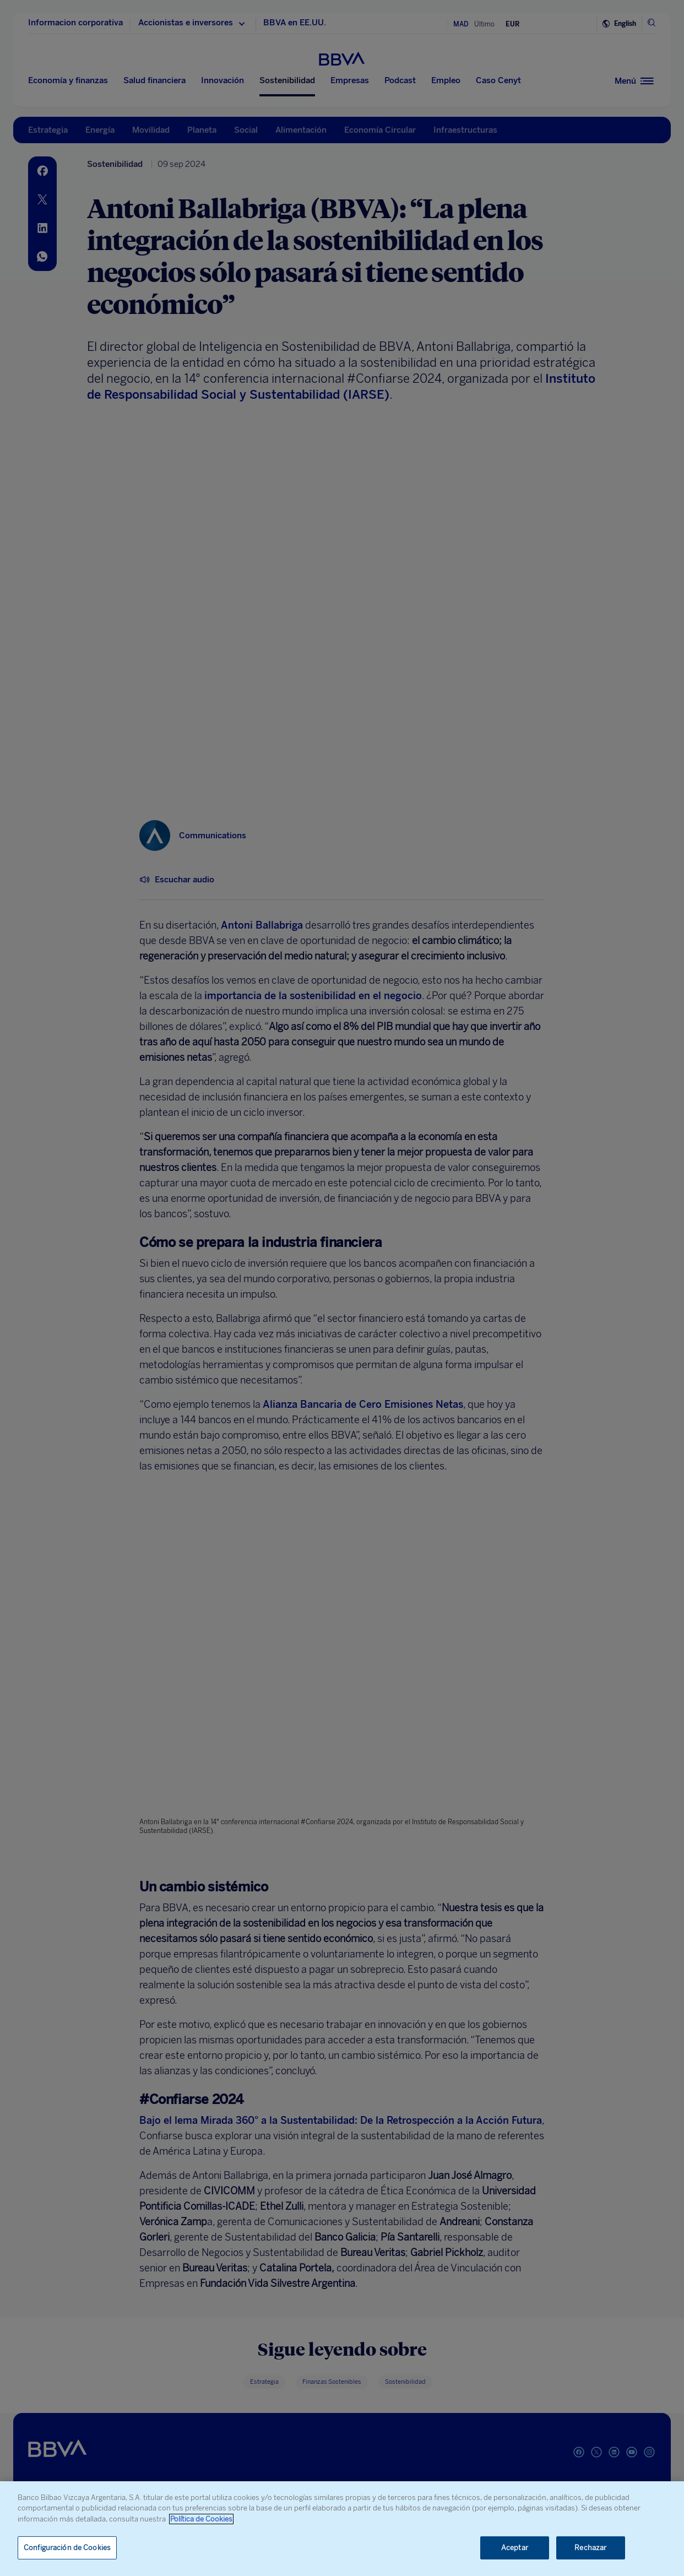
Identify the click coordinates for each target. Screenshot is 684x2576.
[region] (342, 2528)
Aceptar (514, 2548)
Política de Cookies (201, 2519)
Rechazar (590, 2548)
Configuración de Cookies (67, 2548)
